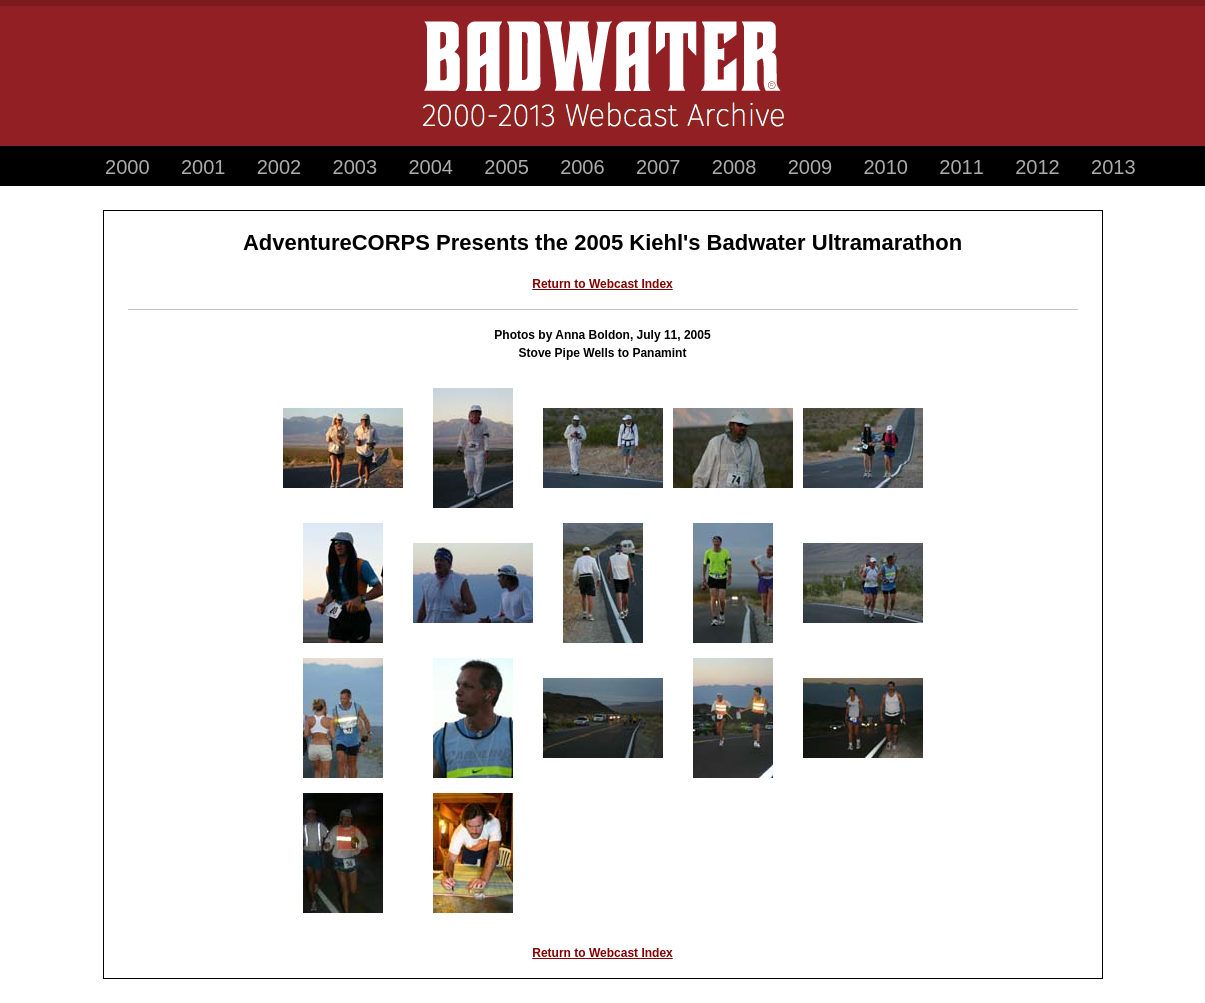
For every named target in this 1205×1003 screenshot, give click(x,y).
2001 (203, 167)
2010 (886, 167)
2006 (582, 167)
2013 (1113, 167)
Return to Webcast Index (602, 284)
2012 (1037, 167)
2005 (506, 167)
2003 (355, 167)
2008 (734, 167)
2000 (127, 167)
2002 (279, 167)
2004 (430, 167)
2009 (810, 167)
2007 (658, 167)
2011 (961, 167)
